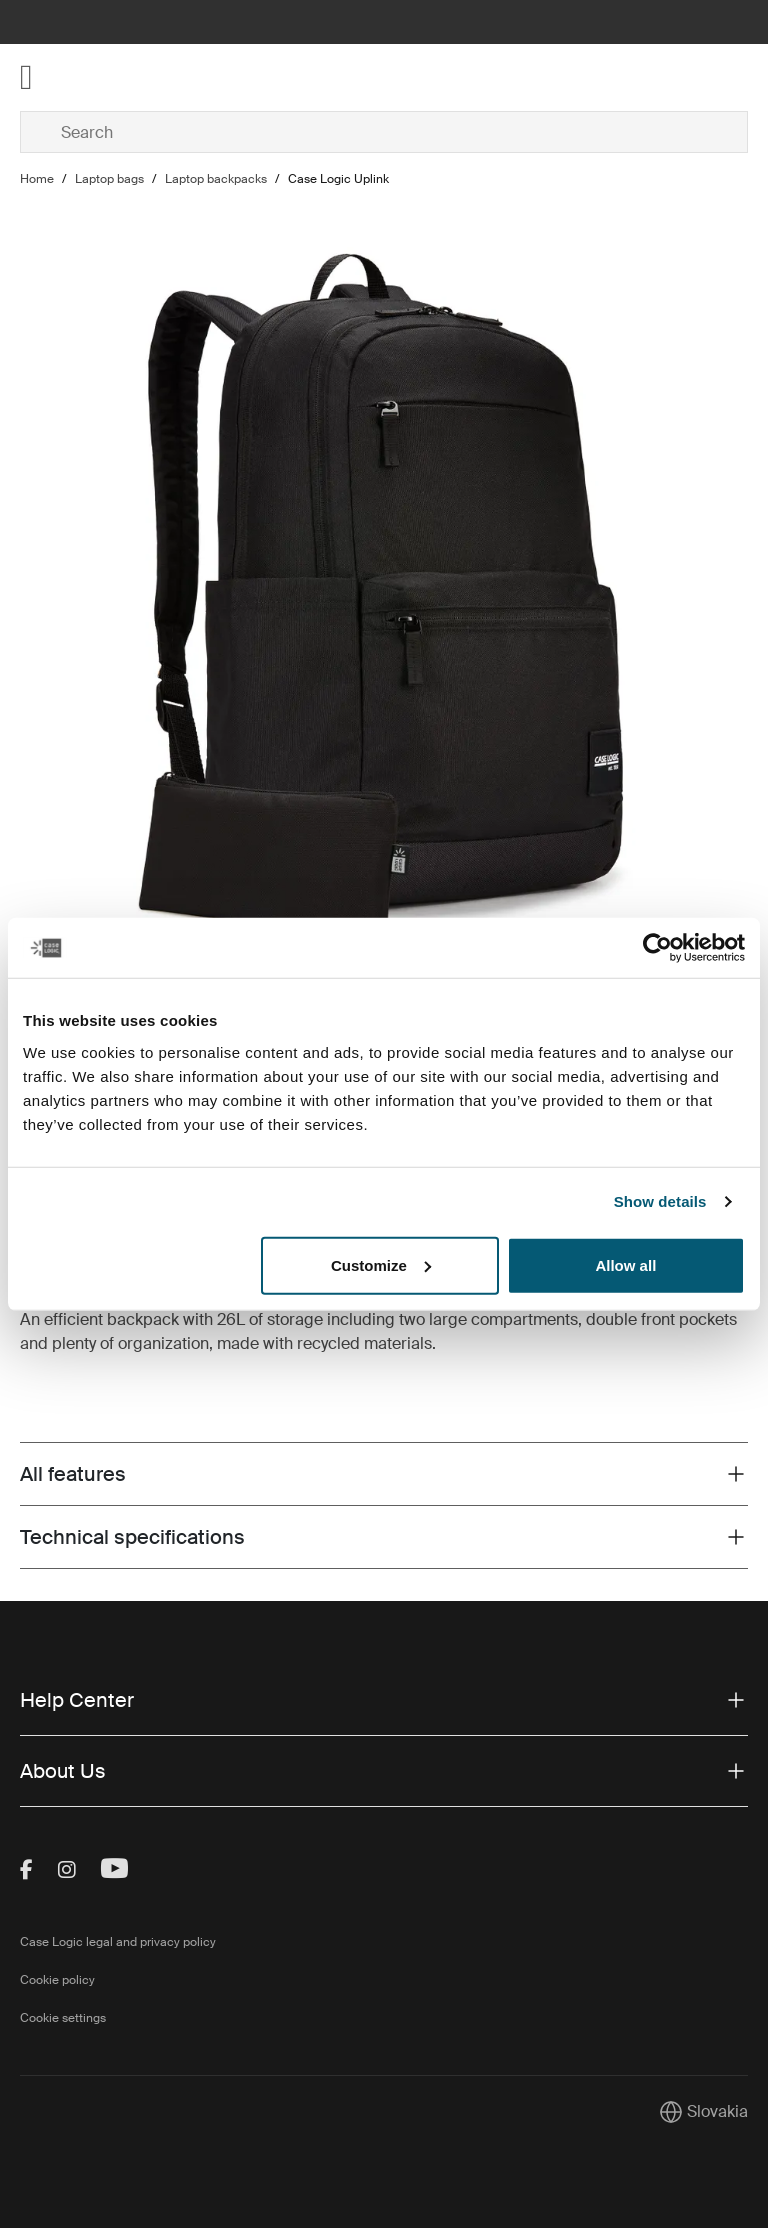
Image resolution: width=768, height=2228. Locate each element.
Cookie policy (57, 1980)
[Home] (141, 77)
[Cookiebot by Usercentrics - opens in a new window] (657, 948)
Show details (660, 1201)
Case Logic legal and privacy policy (118, 1942)
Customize (381, 1264)
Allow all (625, 1264)
